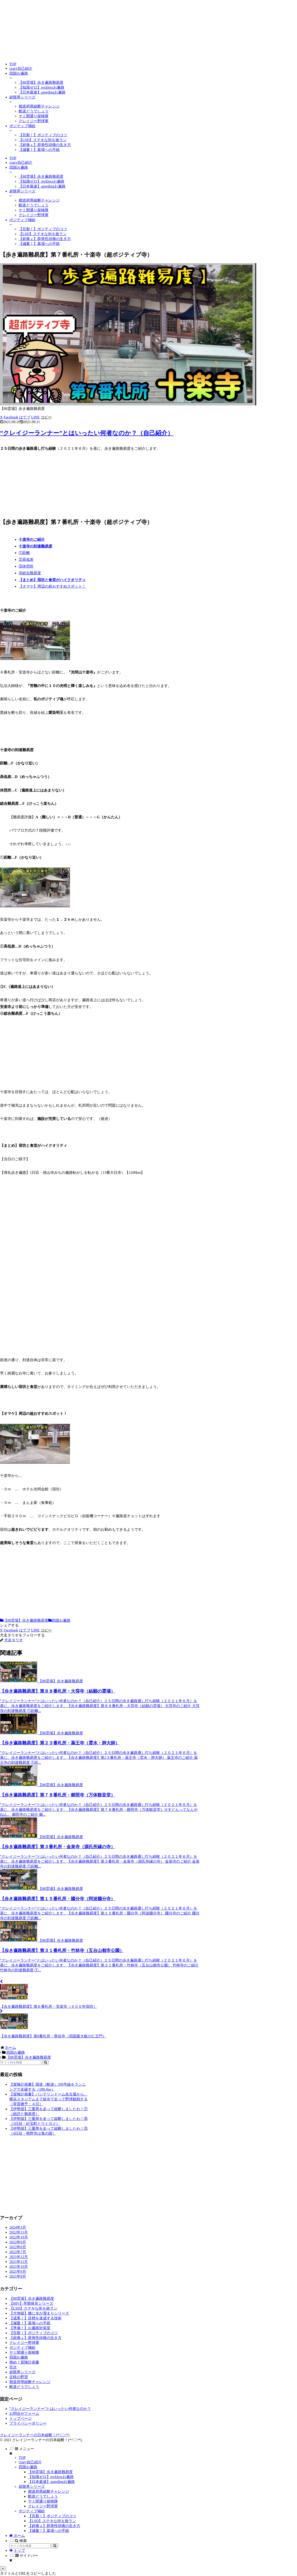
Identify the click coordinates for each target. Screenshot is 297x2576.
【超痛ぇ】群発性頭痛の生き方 (54, 2526)
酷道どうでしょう (43, 2496)
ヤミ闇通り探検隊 (43, 2501)
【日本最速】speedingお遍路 (51, 2482)
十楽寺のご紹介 (32, 539)
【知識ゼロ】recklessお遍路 (51, 2477)
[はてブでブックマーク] (24, 417)
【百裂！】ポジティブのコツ (52, 2516)
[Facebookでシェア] (11, 417)
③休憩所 (26, 566)
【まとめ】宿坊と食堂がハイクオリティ (52, 580)
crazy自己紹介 (30, 2462)
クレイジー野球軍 (43, 2506)
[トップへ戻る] (3, 2568)
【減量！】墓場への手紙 (48, 2531)
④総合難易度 (30, 573)
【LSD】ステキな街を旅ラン (52, 2521)
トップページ (20, 2418)
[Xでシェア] (1, 417)
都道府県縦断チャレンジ (48, 2491)
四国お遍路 (59, 1620)
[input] (20, 2062)
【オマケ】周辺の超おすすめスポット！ (52, 586)
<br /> (14, 480)
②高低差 (26, 559)
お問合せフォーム (24, 2414)
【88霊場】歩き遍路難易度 (24, 1620)
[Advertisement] (44, 2175)
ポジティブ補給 (32, 2511)
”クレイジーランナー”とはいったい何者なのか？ (50, 2409)
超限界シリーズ (32, 2487)
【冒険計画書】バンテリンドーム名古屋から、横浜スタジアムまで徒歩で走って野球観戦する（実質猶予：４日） (48, 2099)
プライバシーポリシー (28, 2423)
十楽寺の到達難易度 (35, 546)
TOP (22, 2458)
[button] (46, 417)
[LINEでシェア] (35, 417)
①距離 (24, 553)
